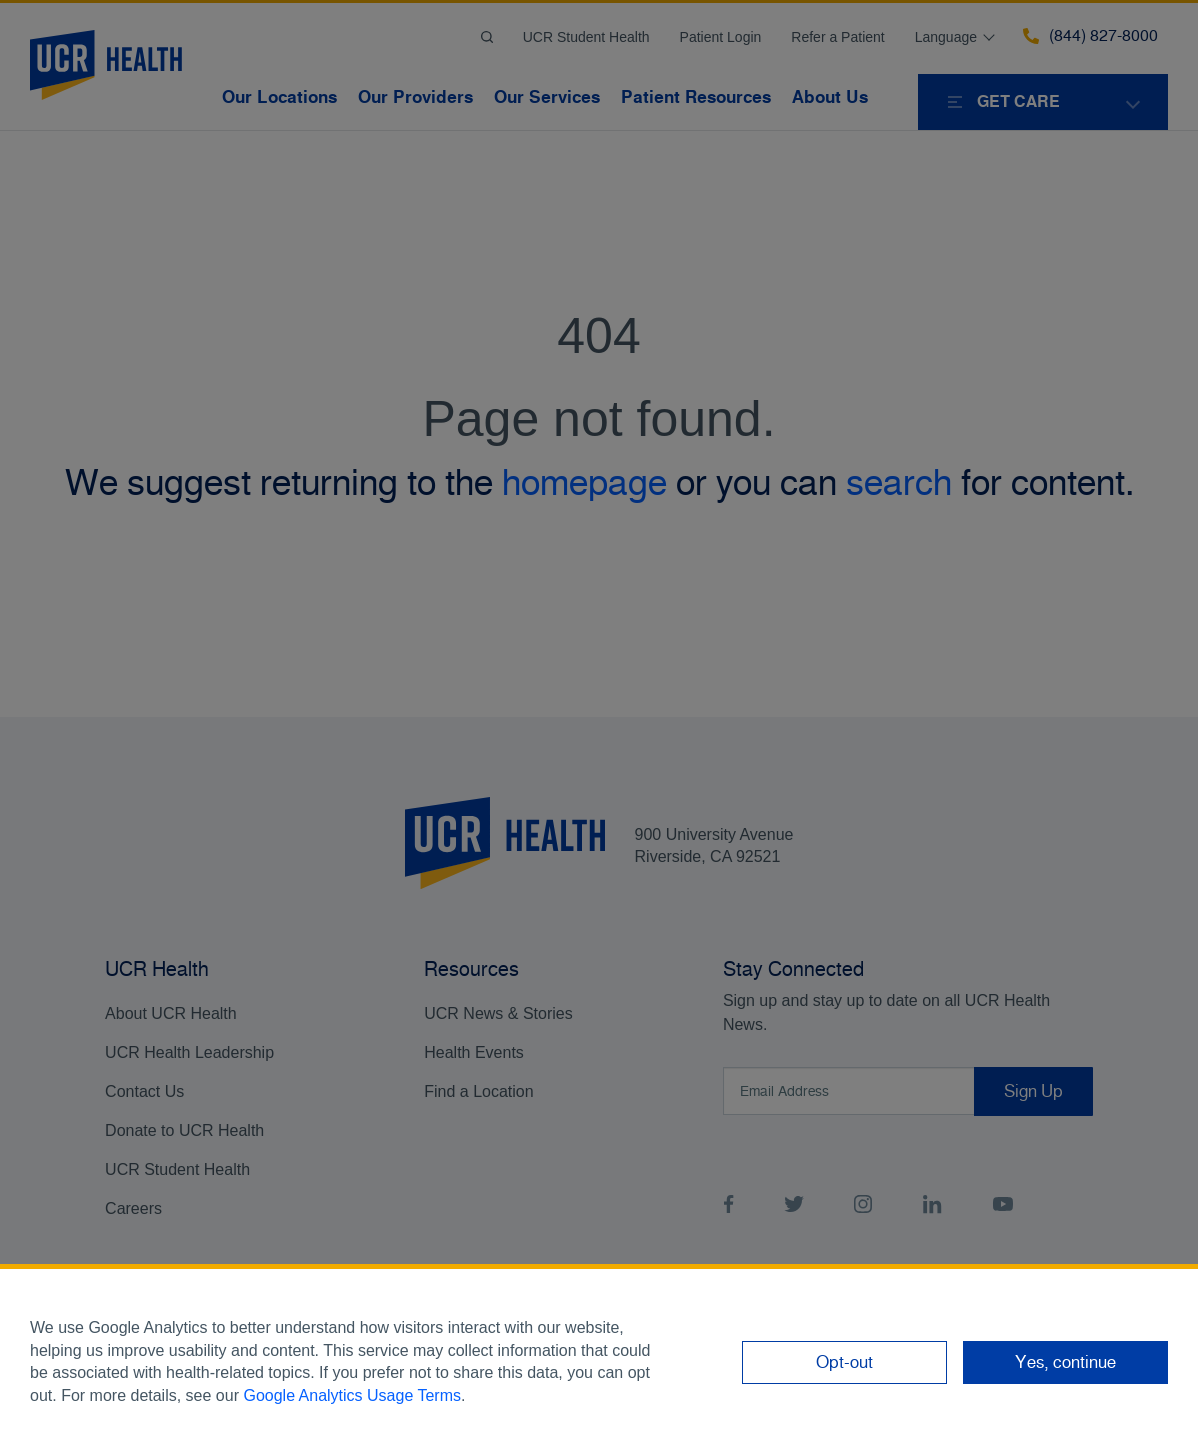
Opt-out (844, 1362)
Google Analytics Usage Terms (352, 1395)
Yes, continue (1065, 1362)
